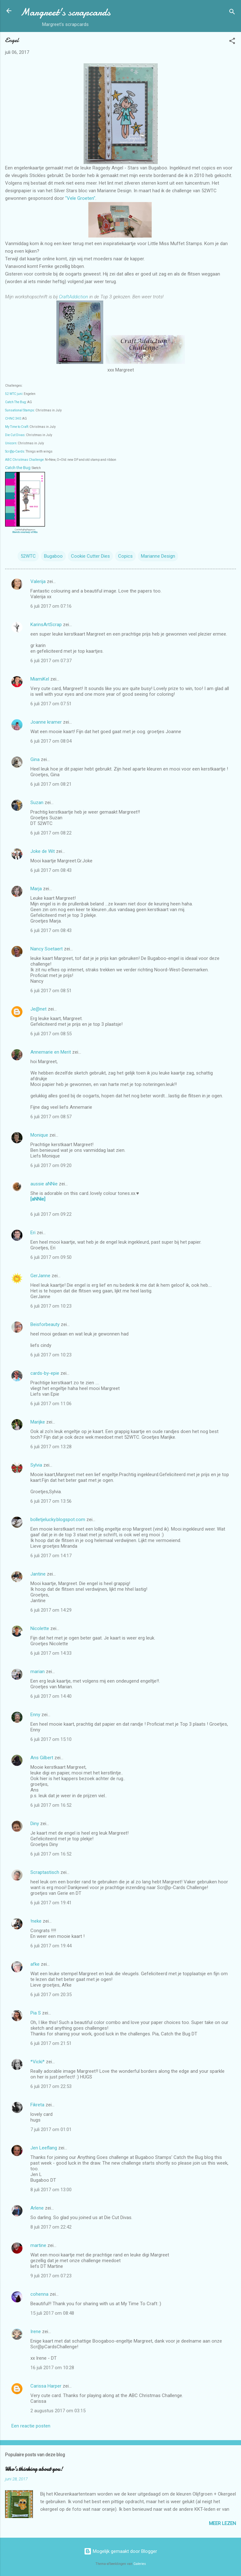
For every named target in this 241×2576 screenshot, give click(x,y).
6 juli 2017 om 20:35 (51, 1994)
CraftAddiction (73, 297)
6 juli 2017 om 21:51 (51, 2043)
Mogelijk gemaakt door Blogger (120, 2551)
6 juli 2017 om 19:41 (51, 1903)
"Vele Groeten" (80, 198)
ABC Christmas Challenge (24, 459)
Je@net (38, 1009)
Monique (39, 1135)
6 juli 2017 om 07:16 (51, 606)
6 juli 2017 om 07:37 (51, 660)
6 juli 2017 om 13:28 (51, 1447)
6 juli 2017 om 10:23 (51, 1306)
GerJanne (40, 1275)
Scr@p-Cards (14, 451)
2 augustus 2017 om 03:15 (58, 2411)
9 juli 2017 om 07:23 (51, 2276)
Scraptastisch (44, 1872)
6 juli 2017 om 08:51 (51, 990)
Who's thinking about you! (34, 2469)
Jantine (38, 1574)
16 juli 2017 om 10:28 (52, 2367)
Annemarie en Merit (50, 1052)
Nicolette (39, 1628)
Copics (125, 556)
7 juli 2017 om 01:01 (51, 2129)
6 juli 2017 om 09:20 (51, 1165)
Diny (34, 1823)
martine (38, 2245)
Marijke (37, 1422)
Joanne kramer (46, 722)
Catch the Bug (17, 467)
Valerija (38, 581)
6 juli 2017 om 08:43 (51, 870)
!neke (35, 1921)
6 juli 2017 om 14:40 (51, 1696)
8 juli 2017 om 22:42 (51, 2227)
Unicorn (10, 443)
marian (37, 1671)
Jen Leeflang (43, 2148)
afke (35, 1964)
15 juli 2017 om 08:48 (52, 2313)
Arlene (37, 2208)
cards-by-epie (44, 1373)
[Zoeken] (232, 12)
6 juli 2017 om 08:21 (51, 784)
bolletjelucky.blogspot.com (57, 1519)
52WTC (28, 556)
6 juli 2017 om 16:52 (51, 1805)
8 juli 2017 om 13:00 (51, 2189)
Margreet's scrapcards (65, 12)
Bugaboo (53, 556)
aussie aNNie (44, 1184)
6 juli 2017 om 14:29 (51, 1610)
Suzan (36, 802)
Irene (35, 2331)
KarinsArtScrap (46, 624)
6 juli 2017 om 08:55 (51, 1034)
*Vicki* (37, 2062)
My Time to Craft (16, 426)
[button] (232, 42)
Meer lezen (222, 2523)
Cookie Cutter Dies (90, 556)
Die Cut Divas (15, 435)
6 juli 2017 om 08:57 (51, 1117)
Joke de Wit (42, 851)
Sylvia (36, 1465)
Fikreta (37, 2105)
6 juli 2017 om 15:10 (51, 1739)
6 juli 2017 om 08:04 (51, 741)
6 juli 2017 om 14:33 (51, 1653)
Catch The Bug (15, 402)
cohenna (39, 2294)
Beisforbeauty (45, 1324)
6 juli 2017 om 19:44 (51, 1946)
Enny (35, 1714)
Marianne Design (158, 556)
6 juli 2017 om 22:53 (51, 2086)
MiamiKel (39, 679)
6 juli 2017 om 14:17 (51, 1555)
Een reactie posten (30, 2426)
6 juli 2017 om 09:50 (51, 1257)
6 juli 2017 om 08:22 (51, 833)
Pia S (35, 2013)
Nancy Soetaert (46, 949)
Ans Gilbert (42, 1758)
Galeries (139, 2564)
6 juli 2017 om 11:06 (51, 1403)
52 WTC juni (13, 394)
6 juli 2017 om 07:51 (51, 704)
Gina (35, 759)
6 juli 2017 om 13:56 (51, 1501)
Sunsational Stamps (19, 410)
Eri (33, 1232)
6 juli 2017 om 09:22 (51, 1214)
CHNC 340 (13, 418)
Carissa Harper (45, 2386)
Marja (36, 888)
